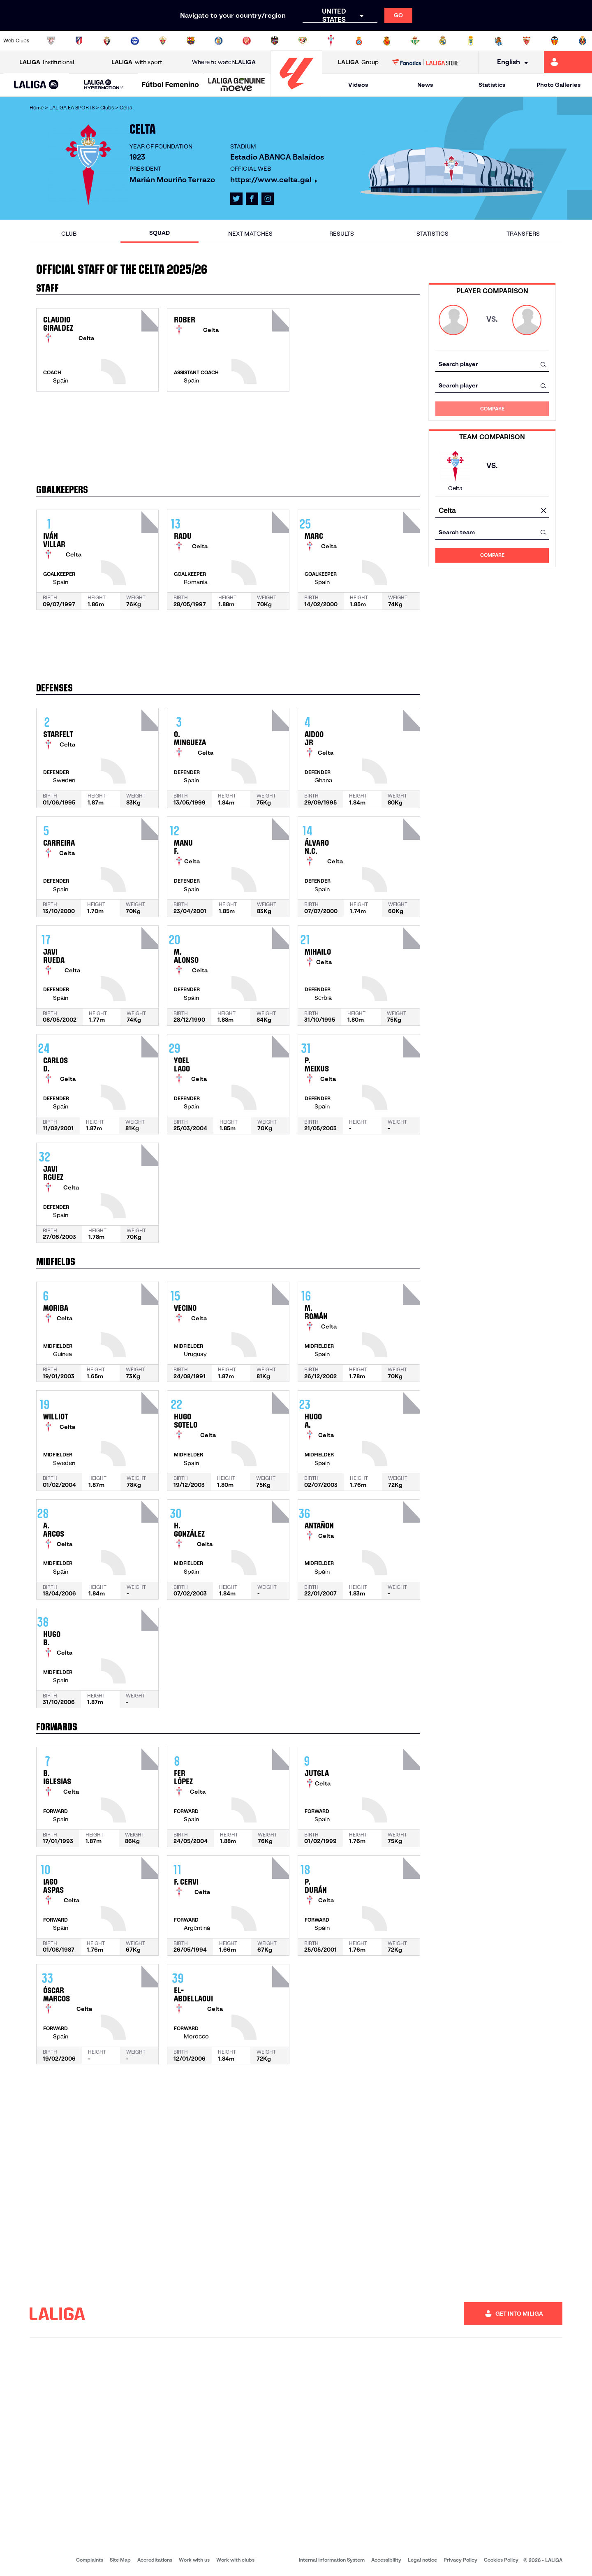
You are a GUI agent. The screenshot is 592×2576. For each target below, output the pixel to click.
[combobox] (492, 364)
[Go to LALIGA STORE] (425, 62)
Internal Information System (332, 2559)
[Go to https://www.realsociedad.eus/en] (499, 41)
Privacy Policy (460, 2559)
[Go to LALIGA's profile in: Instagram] (267, 198)
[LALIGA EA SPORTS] (36, 85)
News (425, 84)
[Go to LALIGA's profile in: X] (236, 198)
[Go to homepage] (296, 92)
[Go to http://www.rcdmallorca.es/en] (387, 41)
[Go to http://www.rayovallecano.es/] (302, 41)
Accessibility (386, 2559)
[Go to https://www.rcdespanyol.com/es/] (359, 41)
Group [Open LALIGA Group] (358, 62)
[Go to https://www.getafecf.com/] (219, 41)
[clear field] (543, 511)
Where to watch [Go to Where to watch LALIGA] (224, 62)
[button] (36, 85)
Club (68, 233)
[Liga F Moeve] (170, 85)
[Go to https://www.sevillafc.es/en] (526, 41)
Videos (358, 84)
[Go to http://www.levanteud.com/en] (274, 41)
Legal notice (422, 2559)
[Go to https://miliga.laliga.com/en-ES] (568, 62)
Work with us (194, 2559)
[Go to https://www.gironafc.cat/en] (246, 41)
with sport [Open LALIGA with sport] (136, 62)
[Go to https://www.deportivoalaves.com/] (135, 41)
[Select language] (510, 62)
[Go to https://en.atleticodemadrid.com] (79, 41)
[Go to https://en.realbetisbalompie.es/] (415, 41)
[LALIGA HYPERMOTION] (103, 84)
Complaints (89, 2559)
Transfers (523, 233)
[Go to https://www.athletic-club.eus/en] (51, 41)
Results (341, 233)
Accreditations (154, 2559)
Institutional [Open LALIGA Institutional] (46, 62)
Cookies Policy (501, 2559)
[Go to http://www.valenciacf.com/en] (554, 41)
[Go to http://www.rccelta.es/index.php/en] (331, 41)
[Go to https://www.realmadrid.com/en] (443, 41)
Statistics (492, 84)
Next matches (250, 233)
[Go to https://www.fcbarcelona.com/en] (191, 41)
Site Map (120, 2559)
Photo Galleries (558, 84)
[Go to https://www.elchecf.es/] (163, 41)
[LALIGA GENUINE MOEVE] (237, 85)
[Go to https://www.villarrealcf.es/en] (582, 41)
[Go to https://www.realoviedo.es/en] (471, 41)
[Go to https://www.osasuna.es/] (107, 41)
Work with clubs (235, 2559)
